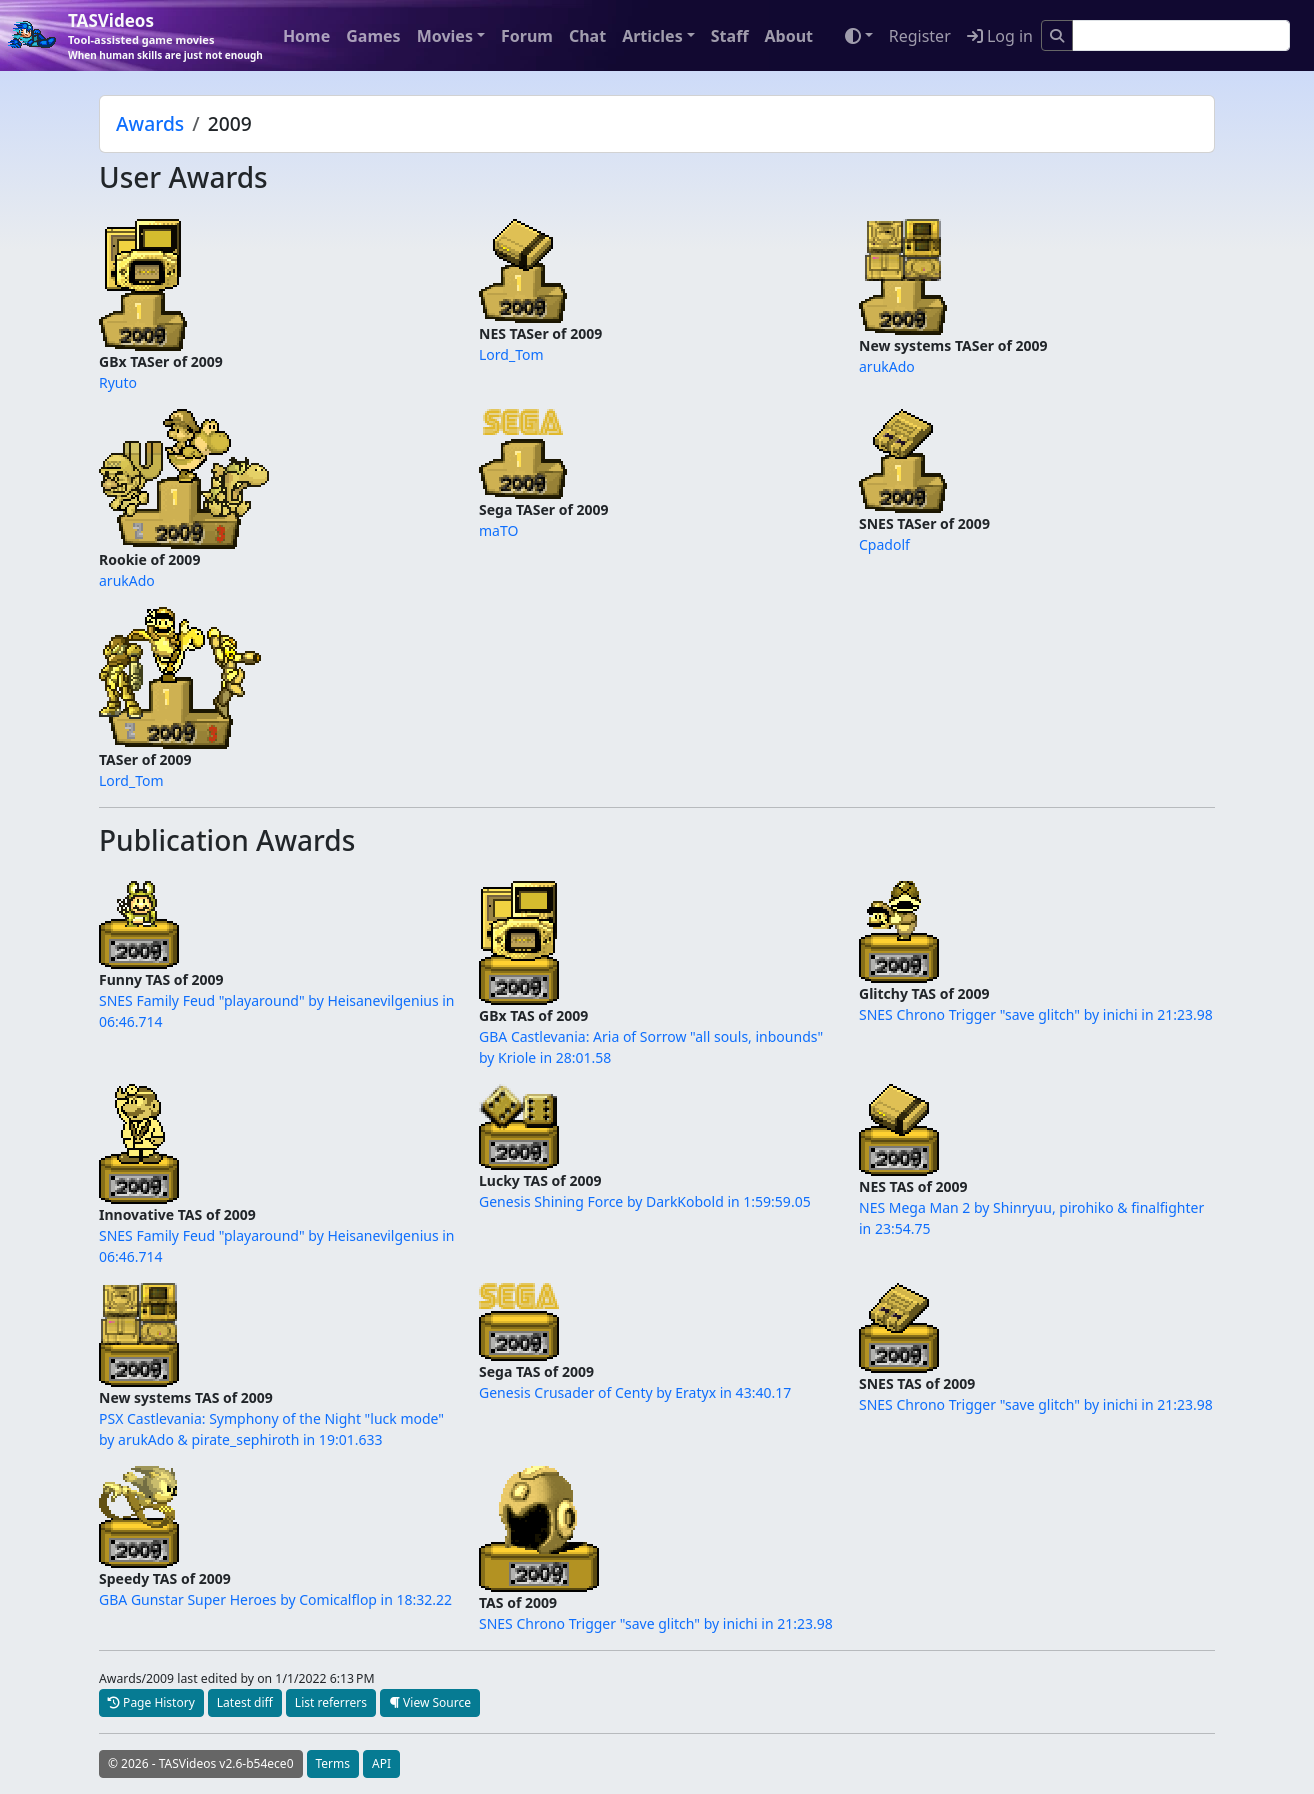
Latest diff (245, 1702)
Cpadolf (884, 544)
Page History (151, 1702)
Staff (730, 36)
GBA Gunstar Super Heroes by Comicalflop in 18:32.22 (275, 1599)
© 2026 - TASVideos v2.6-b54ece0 (201, 1763)
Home (306, 36)
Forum (527, 36)
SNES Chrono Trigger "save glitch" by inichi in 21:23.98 (1036, 1014)
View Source (430, 1702)
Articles (652, 36)
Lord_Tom (511, 354)
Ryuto (118, 382)
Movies (445, 36)
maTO (498, 530)
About (788, 36)
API (381, 1763)
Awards (150, 123)
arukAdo (887, 366)
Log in (1000, 36)
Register (920, 36)
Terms (333, 1763)
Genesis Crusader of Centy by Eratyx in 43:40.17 (635, 1392)
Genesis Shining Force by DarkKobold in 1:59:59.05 (645, 1201)
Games (373, 36)
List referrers (331, 1702)
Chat (587, 36)
